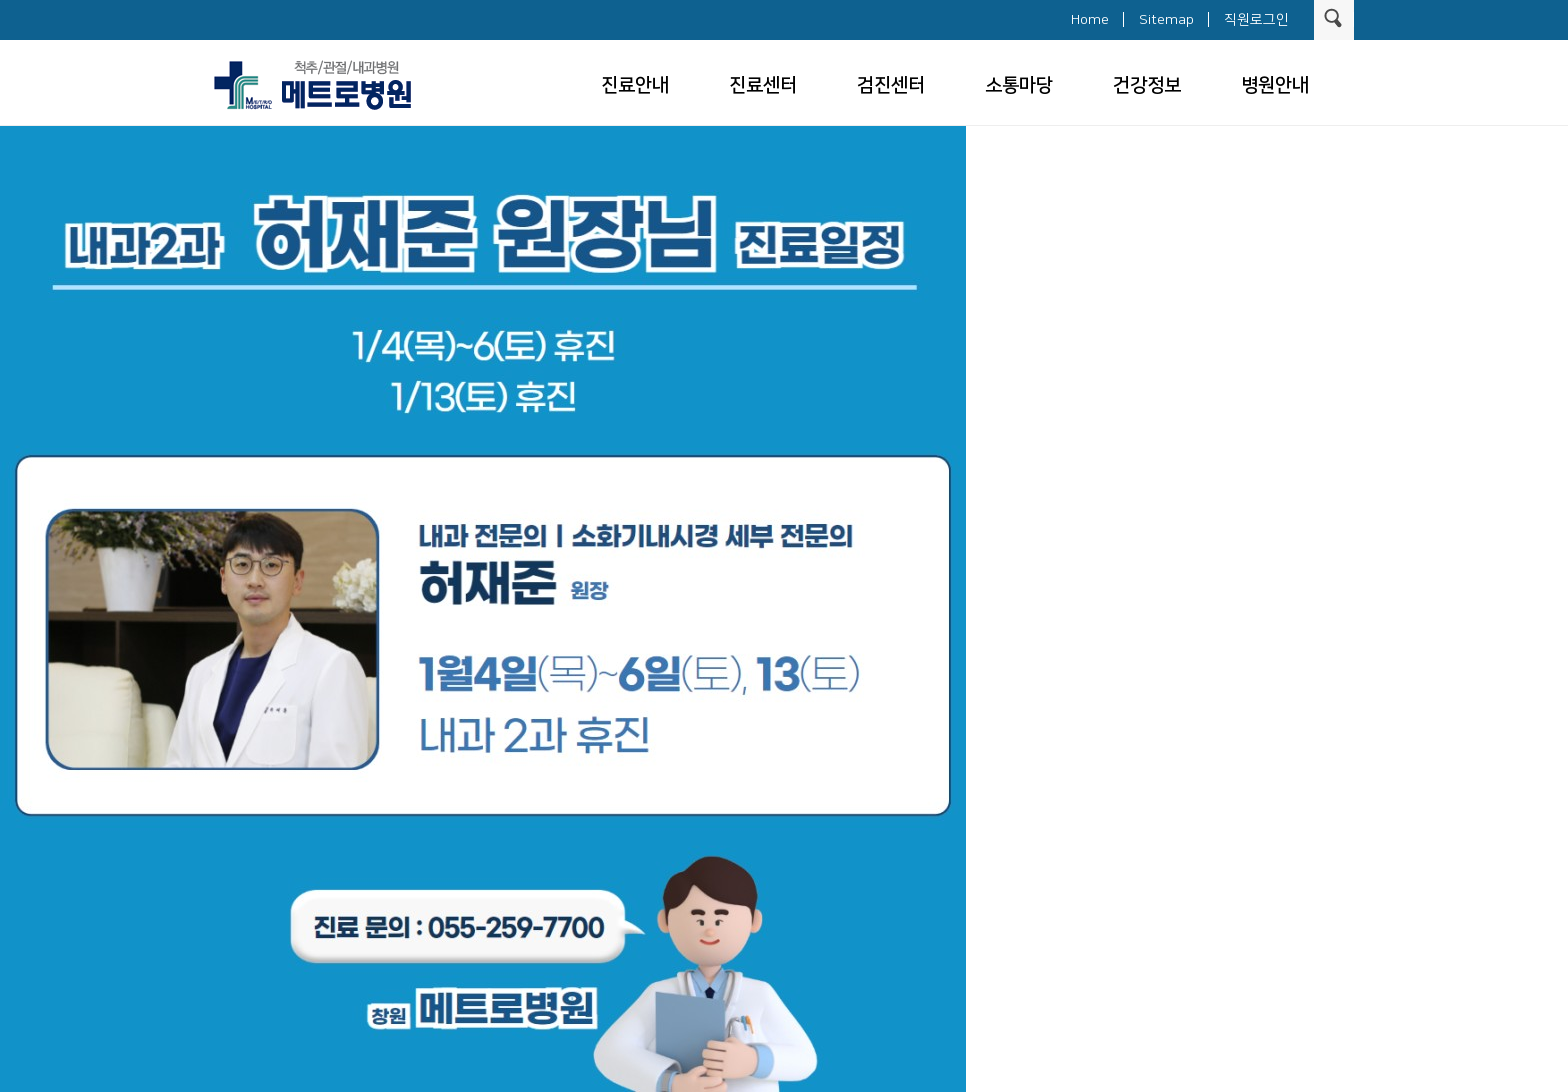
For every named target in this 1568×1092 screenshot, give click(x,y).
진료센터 (763, 85)
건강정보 (1147, 85)
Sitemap (1166, 20)
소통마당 (1019, 85)
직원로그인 (1256, 20)
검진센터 (891, 85)
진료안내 (635, 85)
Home (1090, 20)
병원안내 (1275, 85)
